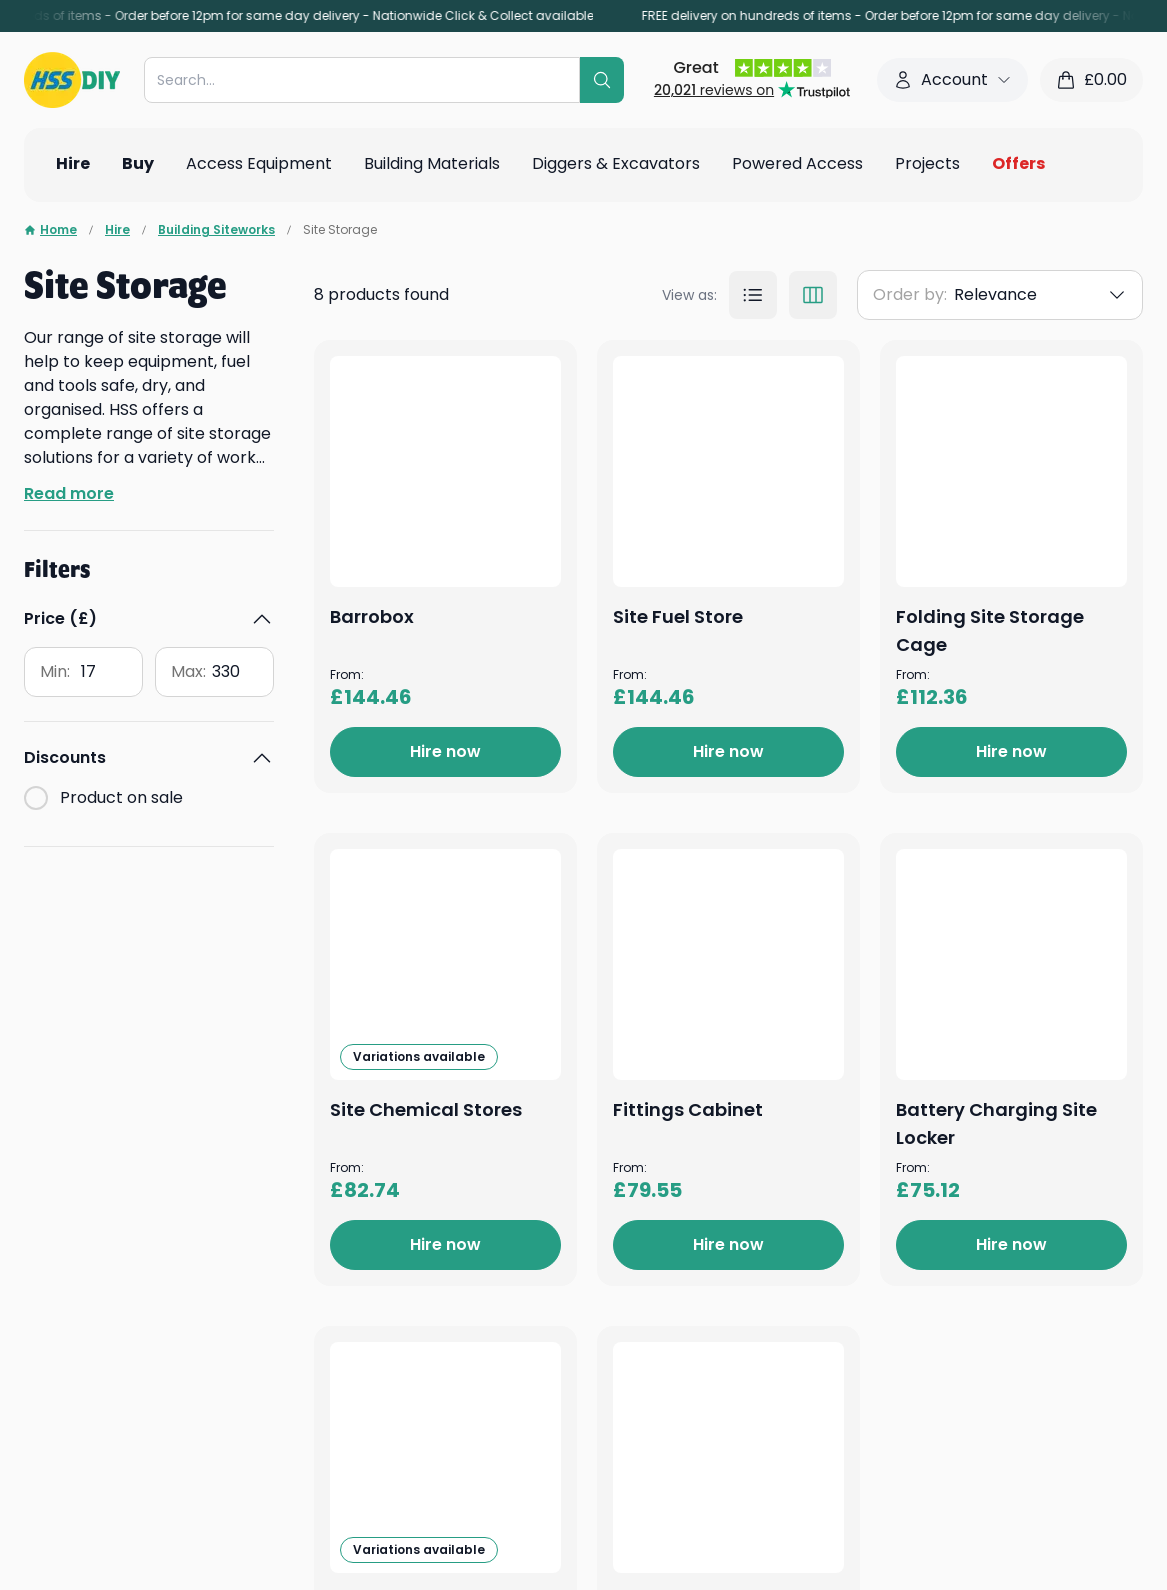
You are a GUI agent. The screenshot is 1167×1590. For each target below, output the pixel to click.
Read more (69, 493)
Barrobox (651, 369)
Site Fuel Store (674, 676)
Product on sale (121, 797)
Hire (117, 230)
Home (50, 230)
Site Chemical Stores (705, 1290)
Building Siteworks (216, 230)
